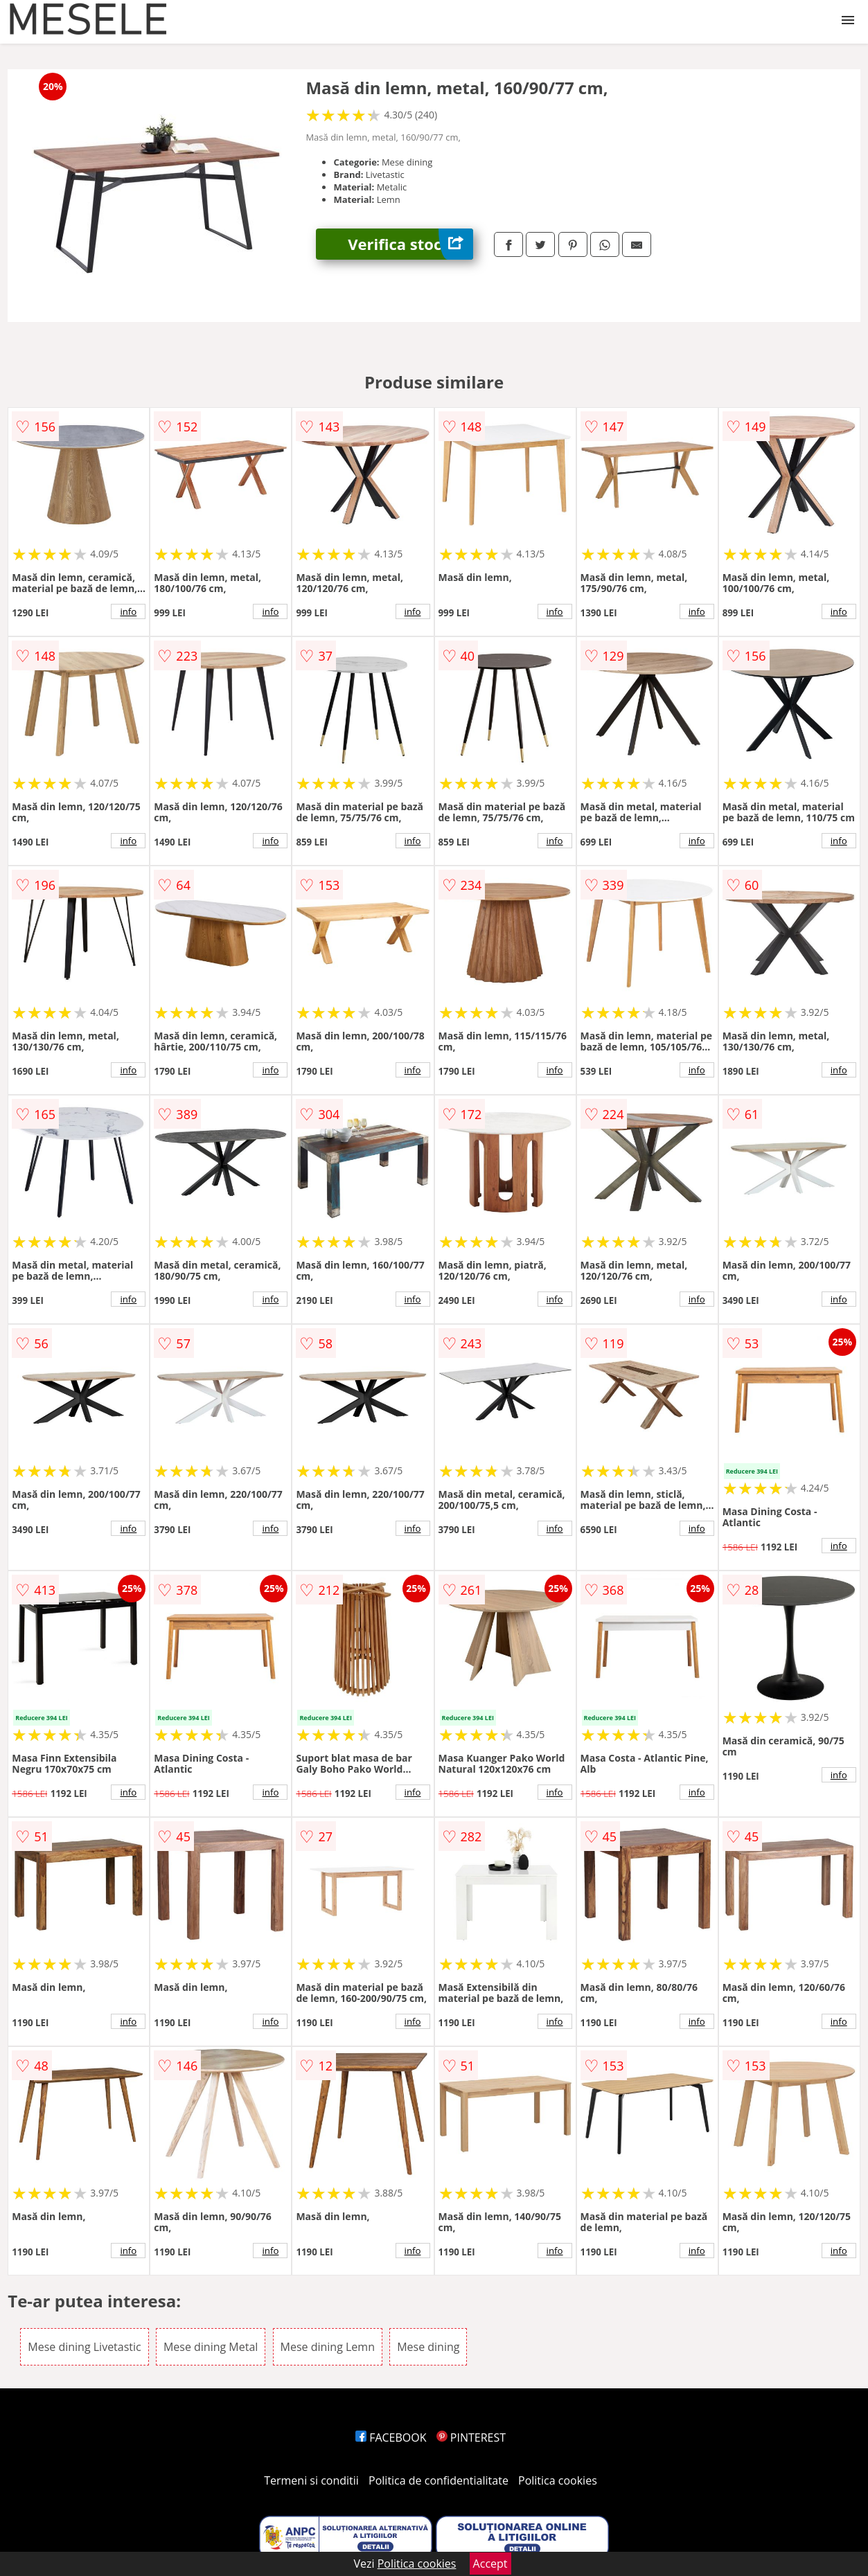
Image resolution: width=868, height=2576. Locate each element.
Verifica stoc (410, 244)
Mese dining (428, 2346)
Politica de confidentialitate (438, 2480)
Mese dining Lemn (328, 2346)
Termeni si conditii (311, 2480)
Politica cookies (557, 2480)
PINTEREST (471, 2437)
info (128, 611)
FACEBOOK (391, 2437)
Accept (490, 2563)
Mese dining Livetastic (84, 2346)
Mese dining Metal (210, 2346)
